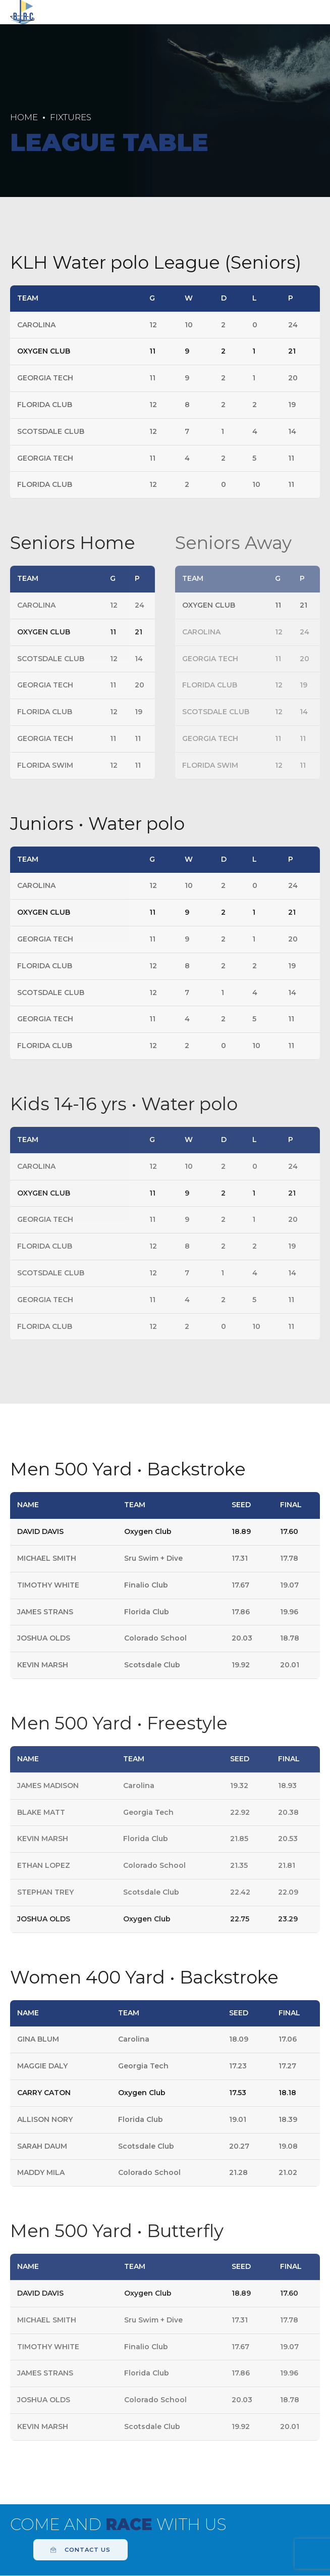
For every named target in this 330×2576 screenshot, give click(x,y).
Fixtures (70, 117)
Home (24, 117)
